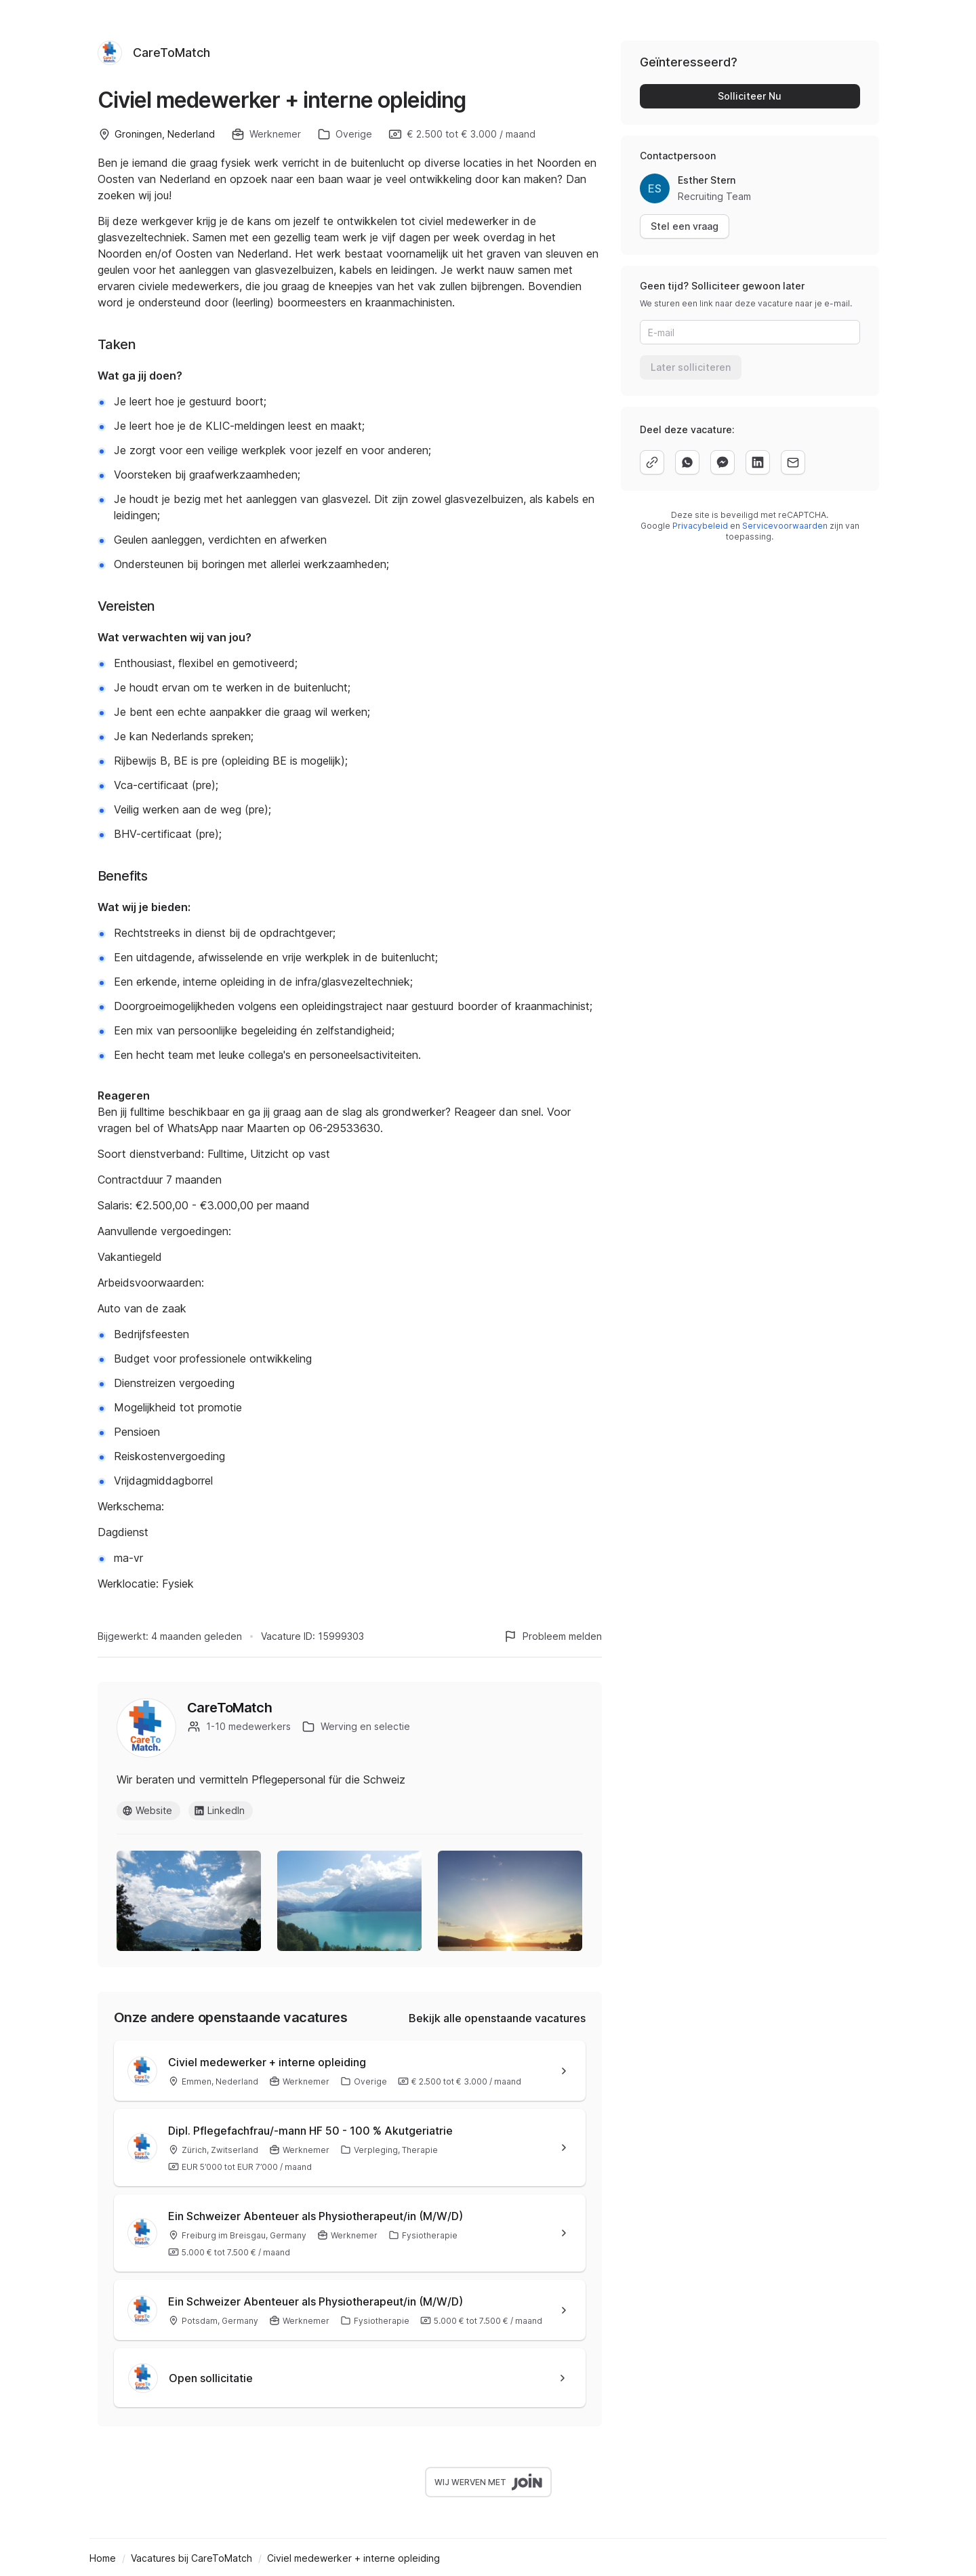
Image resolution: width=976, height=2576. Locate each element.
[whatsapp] (687, 462)
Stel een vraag (684, 226)
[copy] (652, 462)
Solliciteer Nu (749, 96)
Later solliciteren (691, 367)
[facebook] (722, 462)
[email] (793, 462)
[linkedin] (758, 462)
